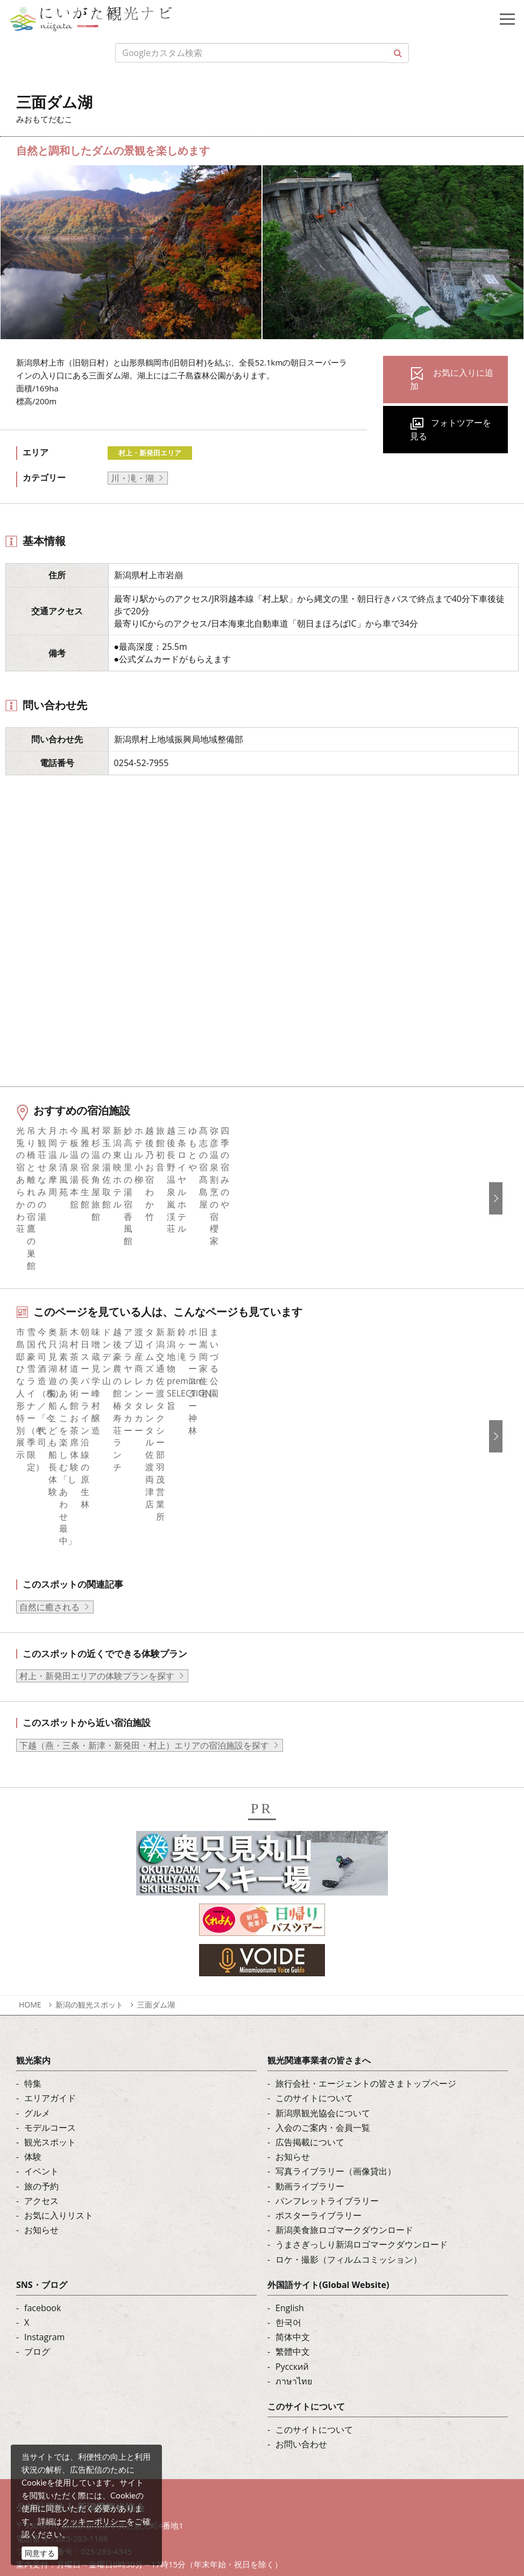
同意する (40, 2553)
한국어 (288, 2144)
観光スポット (50, 1963)
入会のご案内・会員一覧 (322, 1949)
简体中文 (292, 2158)
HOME (30, 1826)
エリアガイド (50, 1919)
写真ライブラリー (88, 2425)
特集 (32, 1905)
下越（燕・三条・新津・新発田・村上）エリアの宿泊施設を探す (144, 1567)
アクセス (41, 2022)
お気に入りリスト (58, 2036)
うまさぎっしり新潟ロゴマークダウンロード (361, 2066)
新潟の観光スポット (89, 1826)
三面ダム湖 (156, 1826)
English (289, 2129)
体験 (32, 1978)
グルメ (37, 1934)
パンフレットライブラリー (327, 2022)
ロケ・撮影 (75, 2484)
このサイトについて (314, 1919)
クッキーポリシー (94, 2521)
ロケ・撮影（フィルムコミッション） (348, 2080)
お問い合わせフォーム (97, 2514)
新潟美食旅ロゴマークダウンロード (344, 2051)
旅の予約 (41, 2007)
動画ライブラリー (309, 2007)
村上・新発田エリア (149, 453)
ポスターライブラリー (318, 2036)
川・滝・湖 (132, 478)
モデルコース (50, 1949)
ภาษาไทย (293, 2202)
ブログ (37, 2173)
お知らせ (41, 2051)
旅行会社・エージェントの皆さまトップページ (365, 1905)
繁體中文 (292, 2173)
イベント (41, 1992)
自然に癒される (49, 1428)
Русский (292, 2188)
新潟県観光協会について (322, 1934)
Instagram (44, 2158)
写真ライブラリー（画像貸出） (335, 1992)
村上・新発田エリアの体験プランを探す (96, 1497)
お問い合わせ (301, 2265)
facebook (42, 2129)
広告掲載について (309, 1963)
